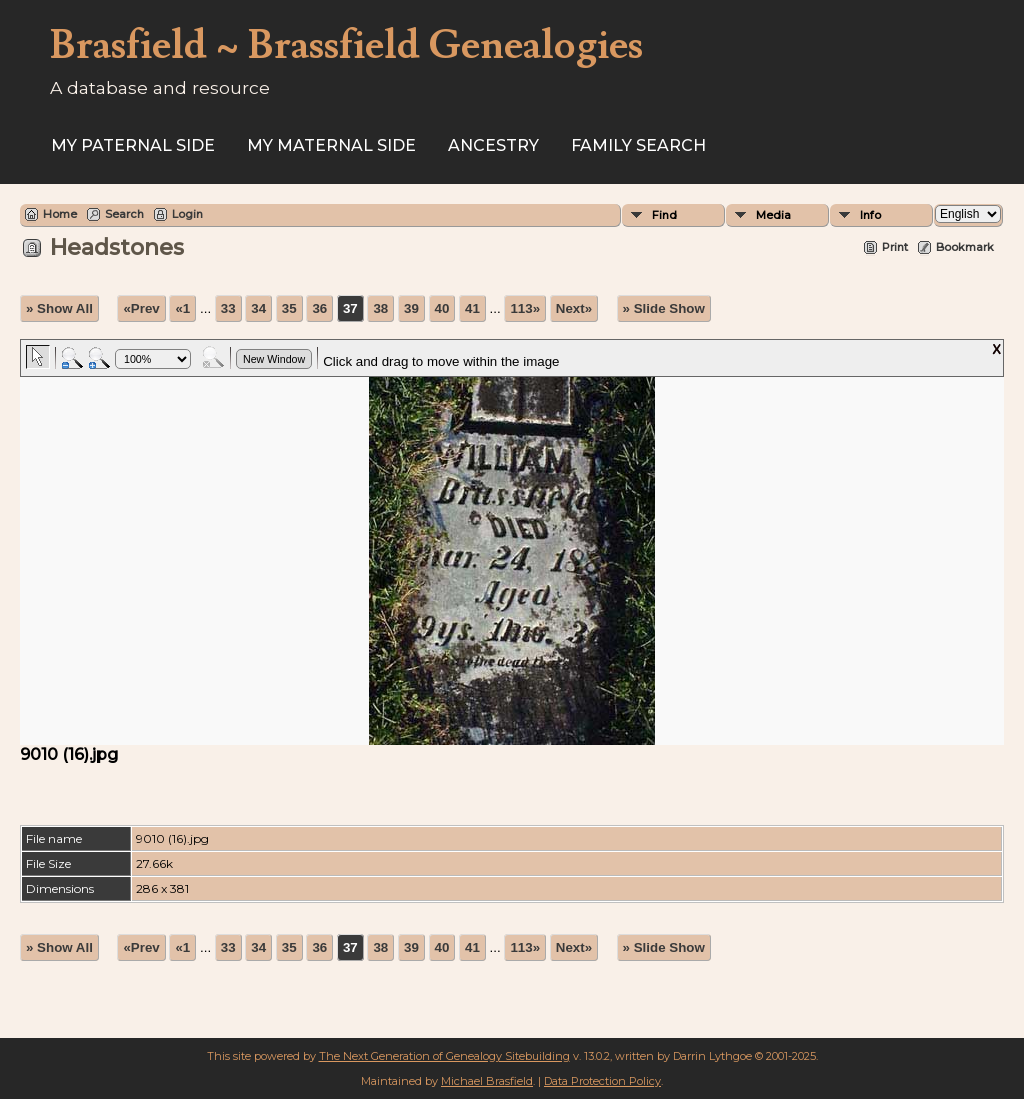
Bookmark (965, 247)
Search (124, 214)
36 (319, 308)
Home (60, 214)
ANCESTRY (493, 145)
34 (258, 308)
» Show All (59, 308)
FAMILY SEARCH (638, 145)
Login (187, 214)
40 (442, 308)
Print (895, 247)
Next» (574, 308)
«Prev (141, 308)
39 (411, 308)
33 (228, 308)
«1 (182, 308)
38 (380, 308)
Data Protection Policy (602, 1081)
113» (525, 308)
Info (870, 215)
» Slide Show (664, 308)
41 (472, 308)
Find (664, 215)
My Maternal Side (331, 145)
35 (289, 308)
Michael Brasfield (487, 1081)
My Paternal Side (133, 145)
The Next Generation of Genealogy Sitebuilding (444, 1056)
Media (773, 215)
